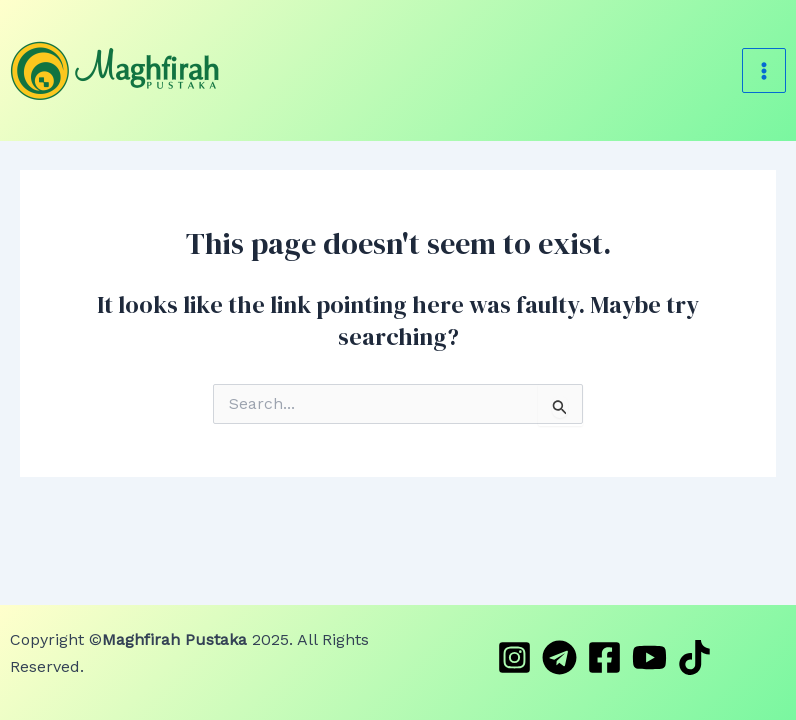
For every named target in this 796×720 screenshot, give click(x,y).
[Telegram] (559, 657)
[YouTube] (649, 657)
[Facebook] (604, 657)
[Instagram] (514, 657)
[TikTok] (694, 657)
